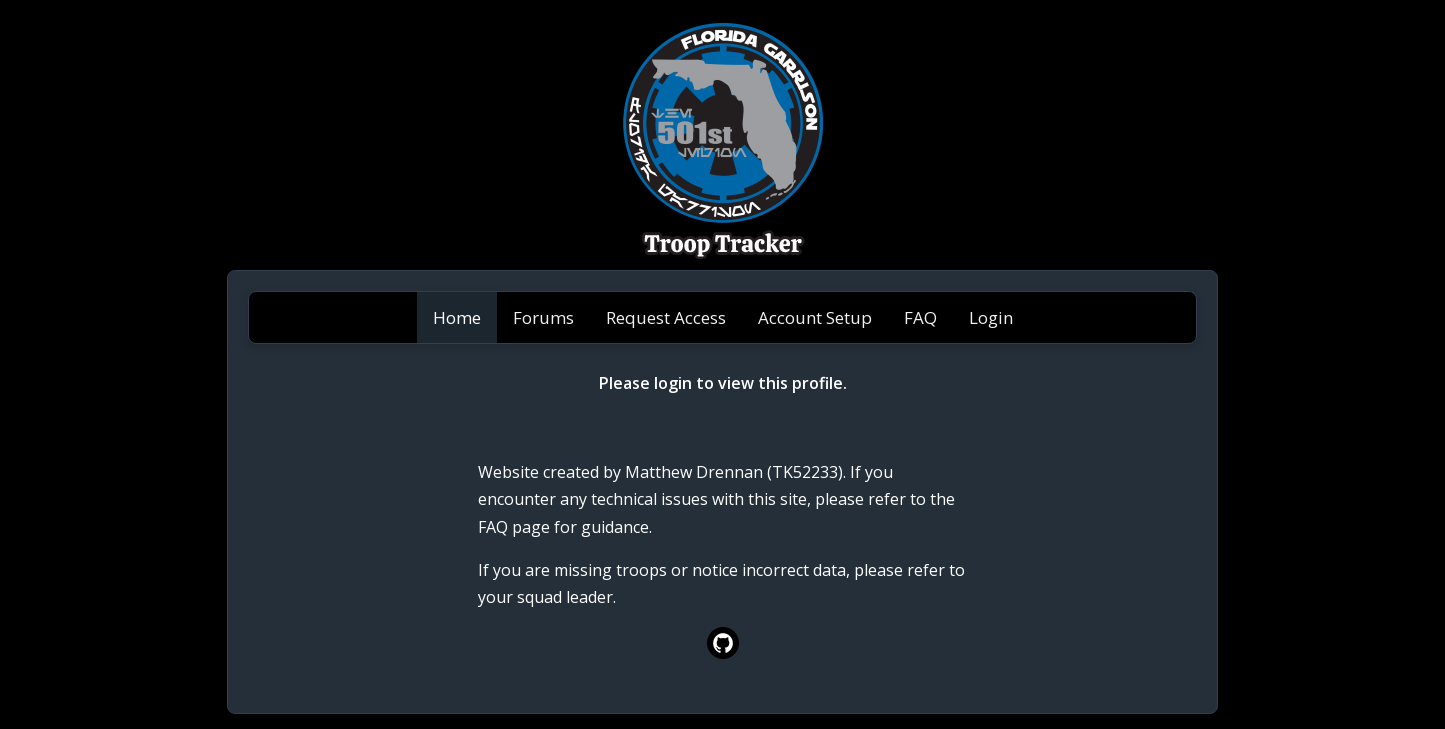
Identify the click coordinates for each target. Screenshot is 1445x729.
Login (991, 317)
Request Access (666, 317)
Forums (543, 317)
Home (457, 317)
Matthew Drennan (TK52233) (734, 472)
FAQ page (514, 527)
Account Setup (815, 317)
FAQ (920, 317)
